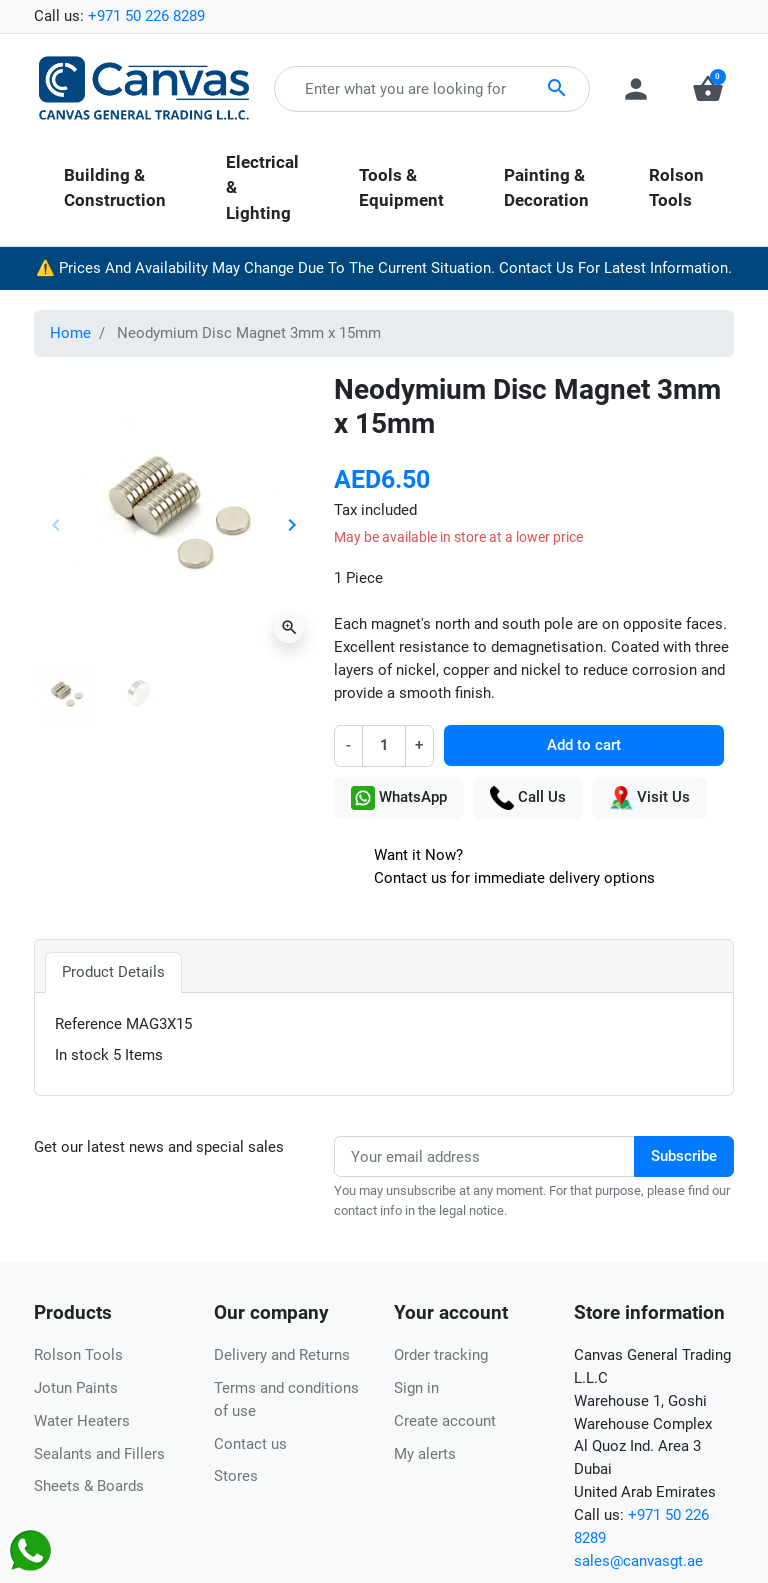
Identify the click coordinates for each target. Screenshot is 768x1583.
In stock (82, 1055)
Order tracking (441, 1355)
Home (70, 333)
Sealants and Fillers (99, 1454)
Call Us (528, 798)
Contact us (250, 1444)
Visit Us (649, 798)
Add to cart (584, 745)
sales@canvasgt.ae (638, 1561)
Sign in (416, 1388)
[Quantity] (383, 745)
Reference (88, 1024)
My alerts (425, 1454)
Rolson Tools (78, 1355)
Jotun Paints (76, 1388)
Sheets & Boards (89, 1486)
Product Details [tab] (113, 972)
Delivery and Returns (282, 1355)
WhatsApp (399, 798)
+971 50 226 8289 (146, 16)
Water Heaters (82, 1421)
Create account (445, 1421)
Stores (236, 1476)
